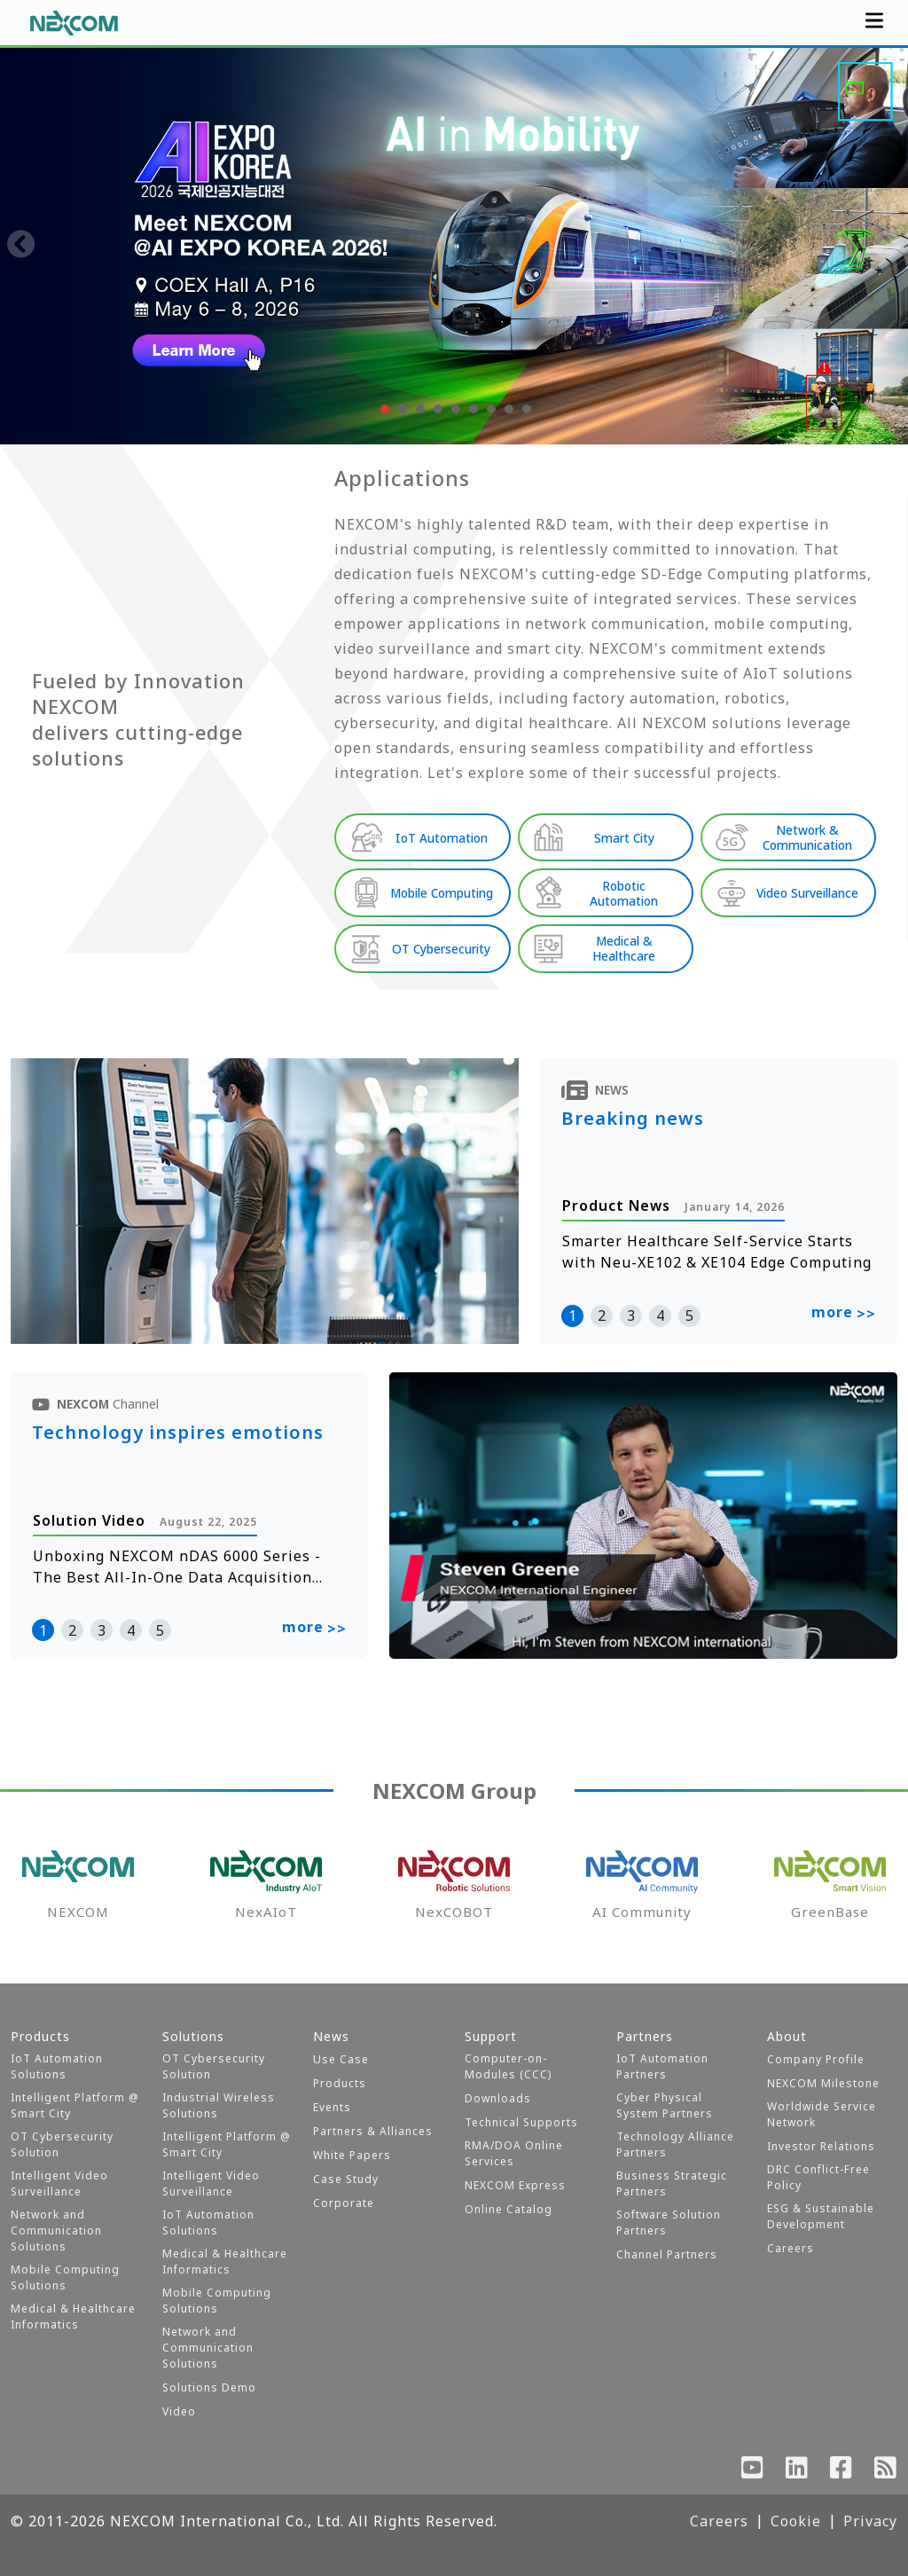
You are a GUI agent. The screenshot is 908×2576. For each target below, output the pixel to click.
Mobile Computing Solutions (65, 2277)
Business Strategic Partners (671, 2183)
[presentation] (21, 245)
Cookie (796, 2521)
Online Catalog (508, 2209)
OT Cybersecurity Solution (62, 2144)
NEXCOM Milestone (823, 2083)
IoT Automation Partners (662, 2066)
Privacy (870, 2521)
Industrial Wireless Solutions (218, 2105)
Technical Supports (521, 2122)
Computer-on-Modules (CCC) (508, 2066)
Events (332, 2107)
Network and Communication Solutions (56, 2230)
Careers (790, 2248)
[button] (383, 409)
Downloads (498, 2098)
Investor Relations (821, 2146)
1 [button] (572, 1315)
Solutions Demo (209, 2387)
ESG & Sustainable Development (820, 2216)
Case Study (346, 2179)
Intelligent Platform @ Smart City (75, 2105)
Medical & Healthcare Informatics (73, 2316)
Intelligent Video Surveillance (59, 2183)
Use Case (341, 2059)
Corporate (343, 2203)
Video (179, 2411)
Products (339, 2083)
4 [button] (660, 1315)
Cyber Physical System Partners (664, 2105)
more (843, 1313)
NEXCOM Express (515, 2185)
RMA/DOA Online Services (514, 2153)
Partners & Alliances (373, 2131)
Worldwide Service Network (821, 2114)
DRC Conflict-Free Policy (818, 2177)
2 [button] (602, 1315)
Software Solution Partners (668, 2222)
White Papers (352, 2155)
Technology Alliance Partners (675, 2144)
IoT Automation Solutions (57, 2066)
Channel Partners (666, 2254)
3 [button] (631, 1315)
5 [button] (689, 1315)
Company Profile (816, 2059)
